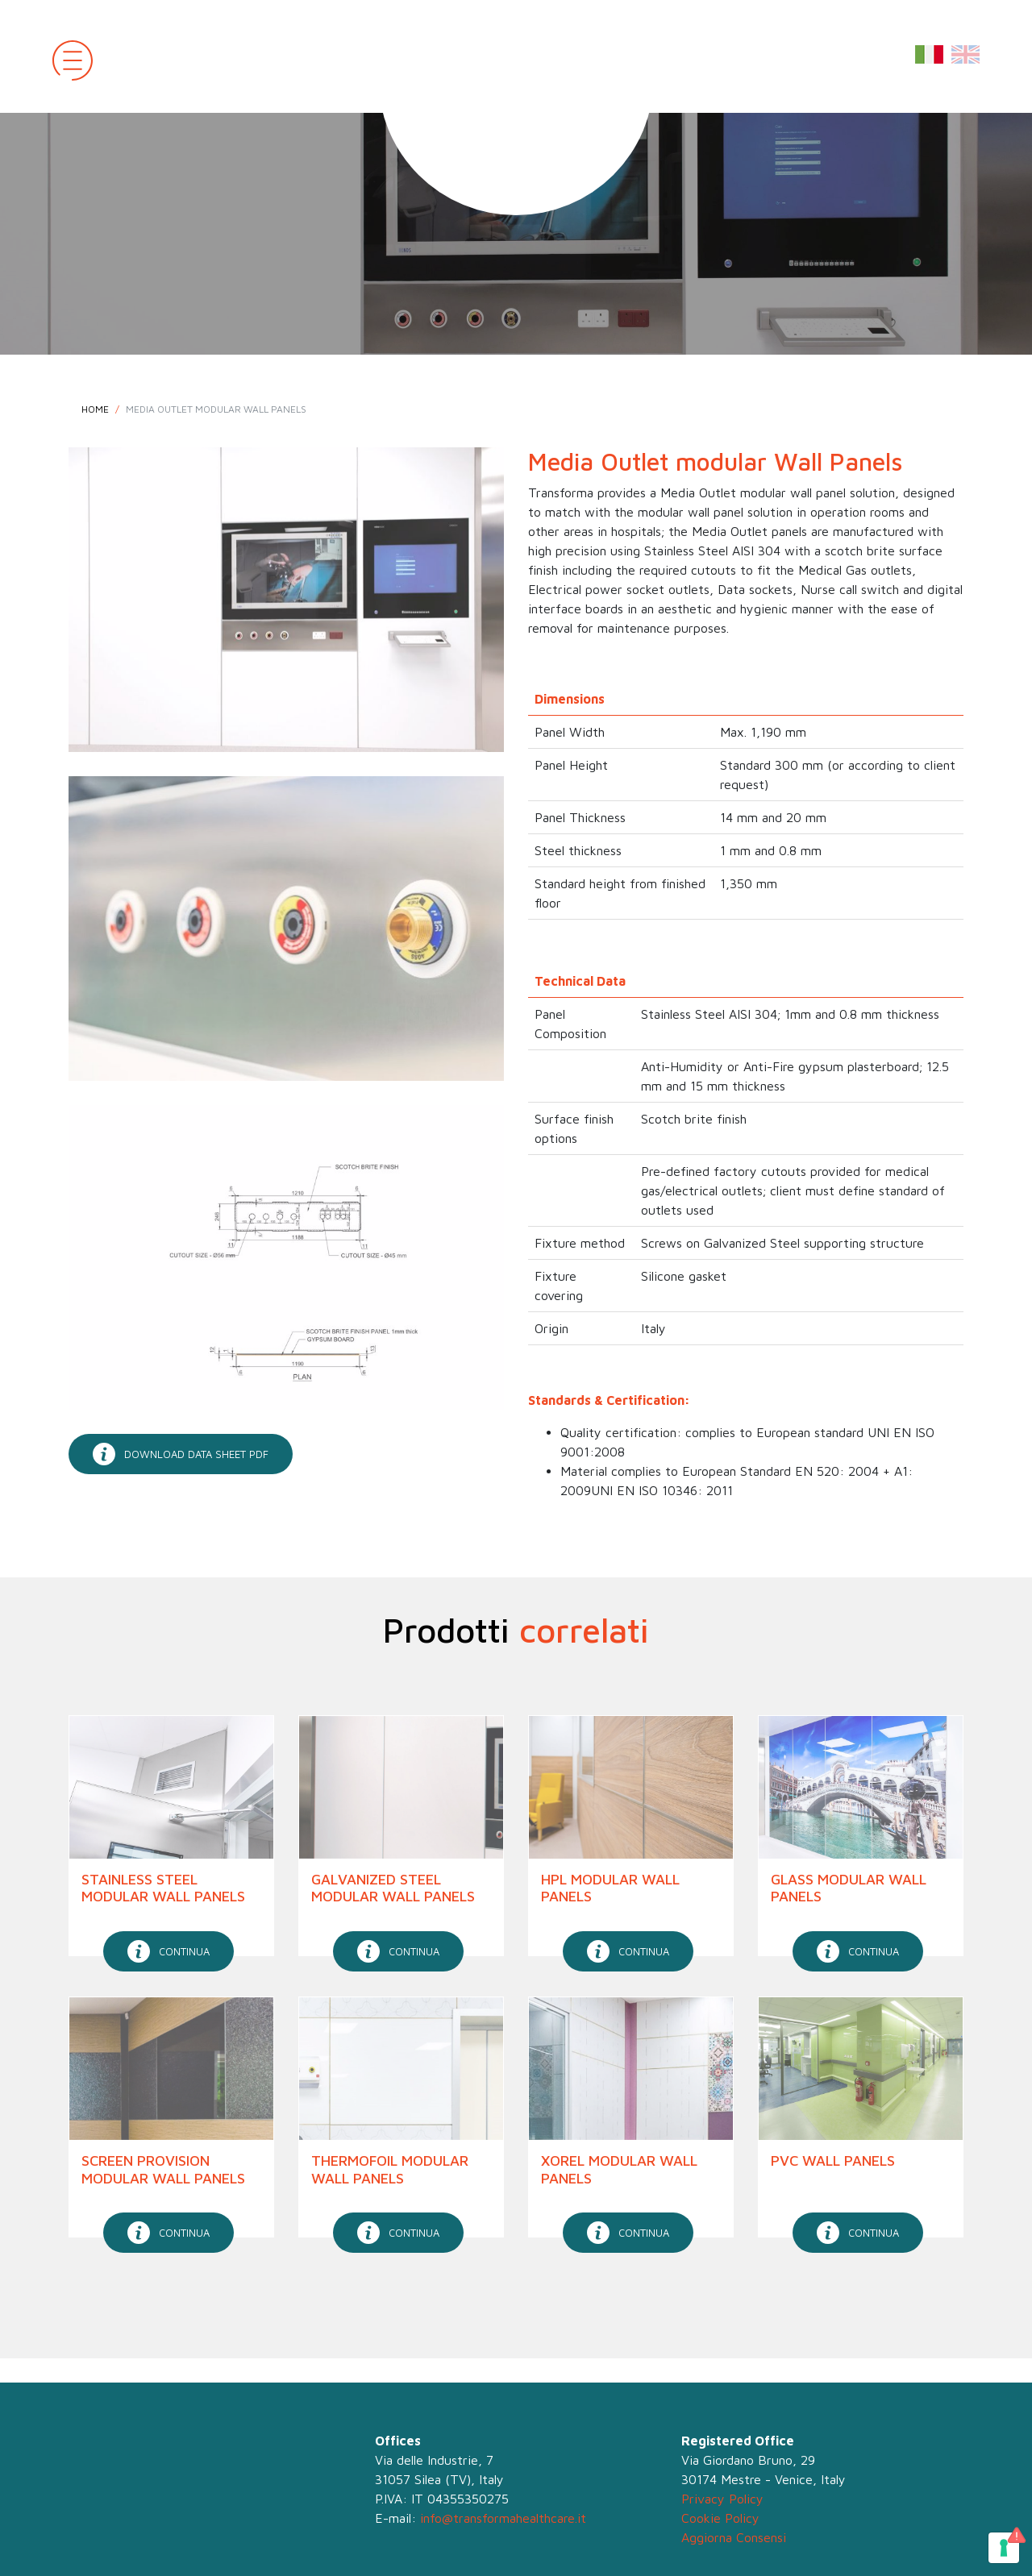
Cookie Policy (720, 2518)
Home (95, 409)
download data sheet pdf (180, 1454)
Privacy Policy (722, 2498)
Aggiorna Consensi (733, 2537)
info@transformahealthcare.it (503, 2518)
